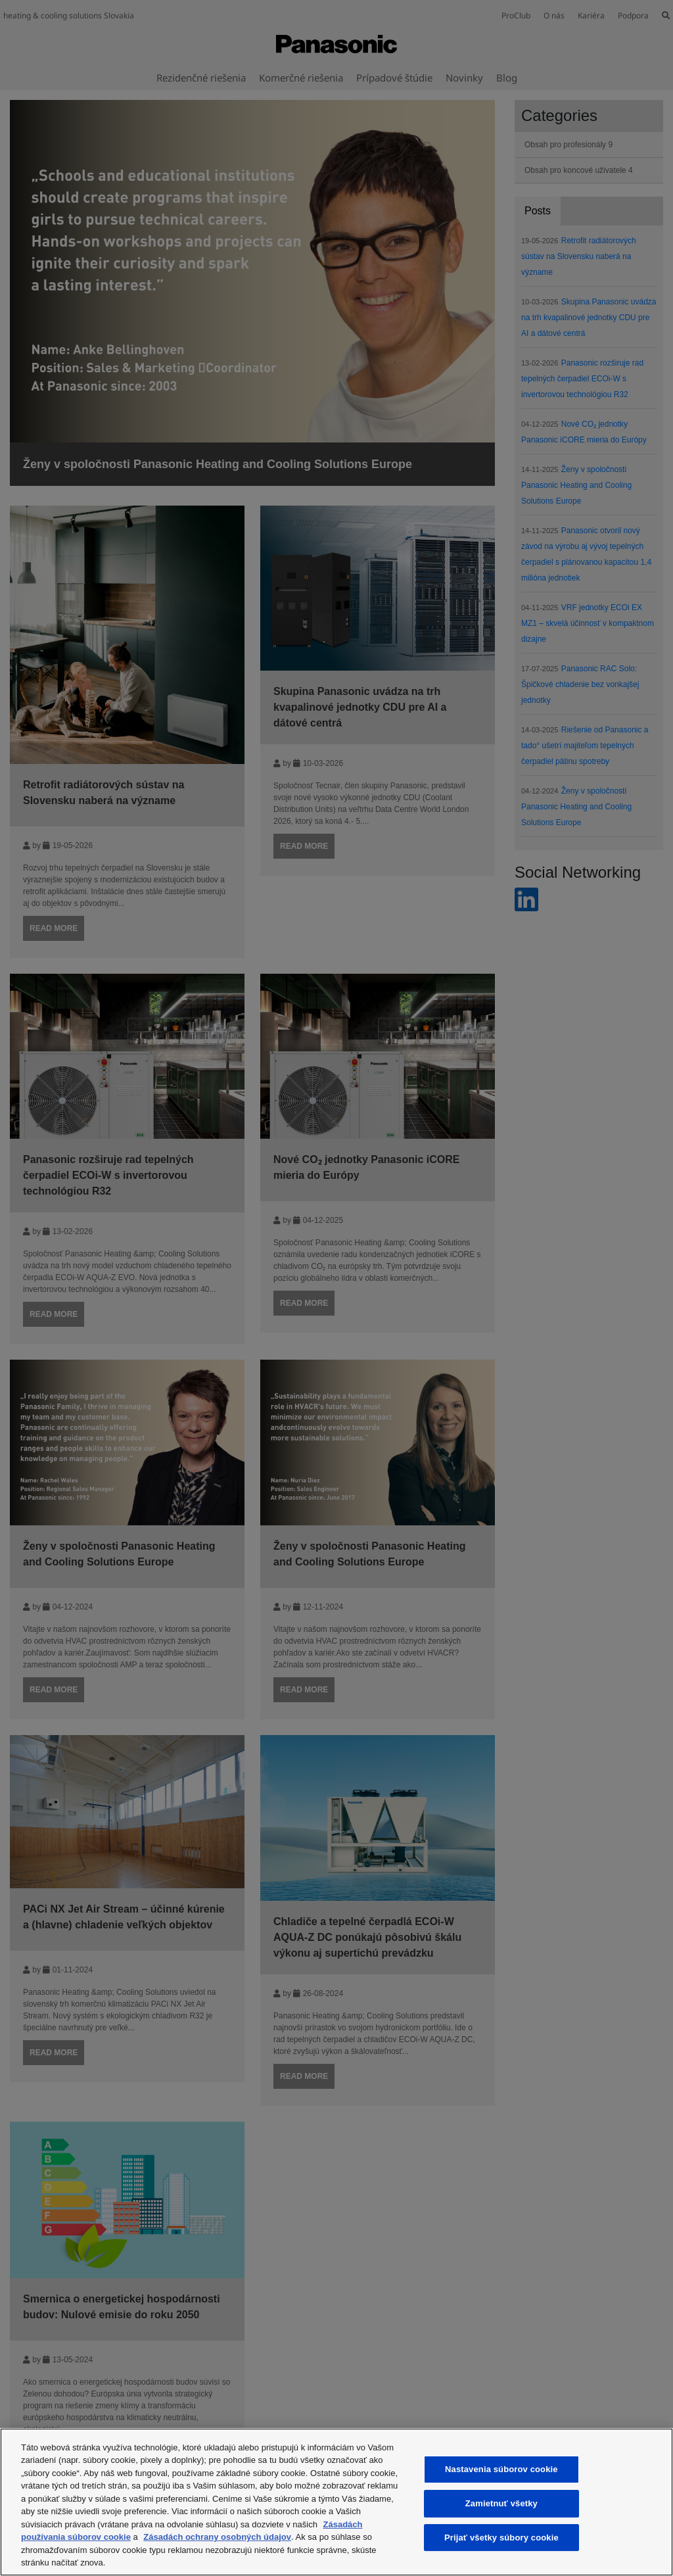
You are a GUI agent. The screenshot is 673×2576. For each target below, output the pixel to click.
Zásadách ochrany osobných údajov (217, 2537)
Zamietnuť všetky (501, 2503)
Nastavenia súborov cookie (501, 2470)
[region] (336, 2502)
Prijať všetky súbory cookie (501, 2537)
